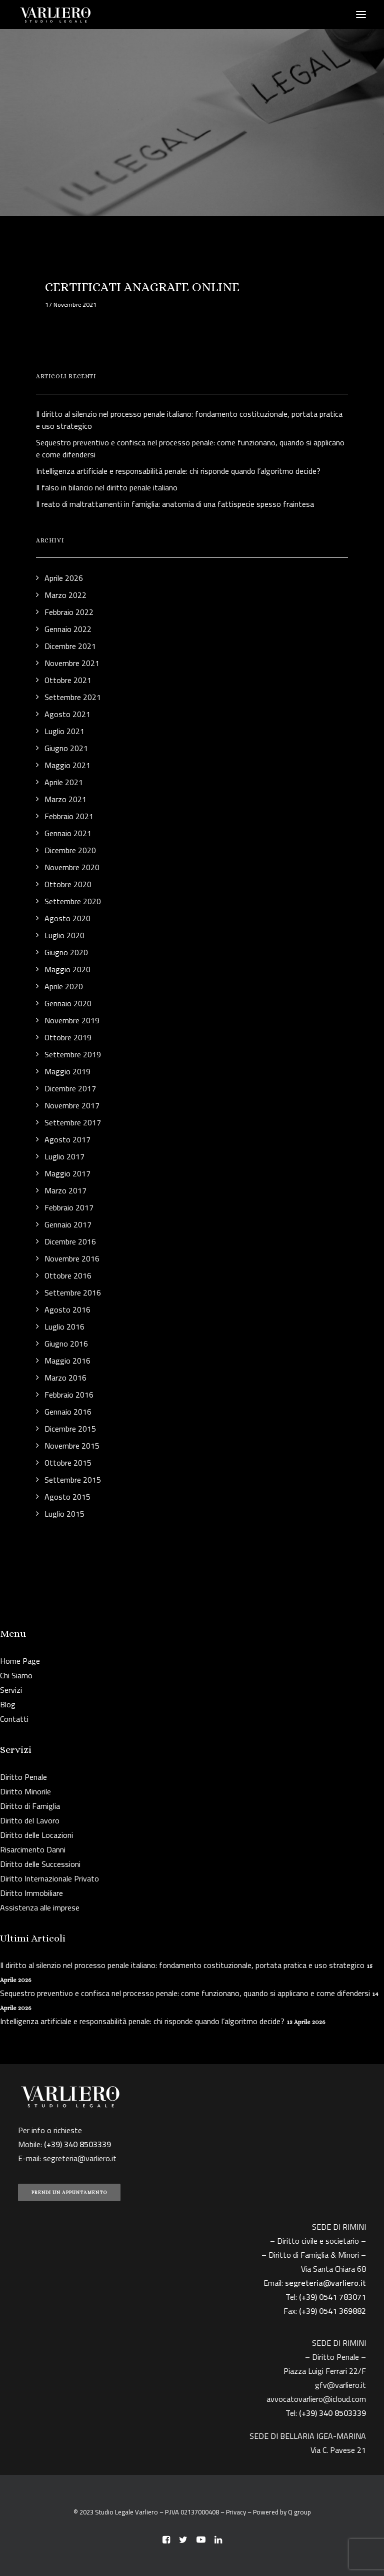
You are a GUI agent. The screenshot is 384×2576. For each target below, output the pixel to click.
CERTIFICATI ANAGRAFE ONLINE (142, 286)
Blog (8, 1704)
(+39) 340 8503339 (332, 2412)
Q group (299, 2512)
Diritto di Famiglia (30, 1805)
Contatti (14, 1718)
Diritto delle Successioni (40, 1863)
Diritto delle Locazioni (36, 1834)
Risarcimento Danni (33, 1849)
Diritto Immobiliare (31, 1892)
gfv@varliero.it (340, 2384)
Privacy (236, 2512)
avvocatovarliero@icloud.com (316, 2398)
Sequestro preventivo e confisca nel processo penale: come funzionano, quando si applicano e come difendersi (185, 1993)
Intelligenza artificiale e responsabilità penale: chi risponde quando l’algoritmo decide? (142, 2021)
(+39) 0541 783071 (332, 2296)
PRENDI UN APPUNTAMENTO (69, 2192)
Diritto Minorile (25, 1791)
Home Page (20, 1660)
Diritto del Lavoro (30, 1820)
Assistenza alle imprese (40, 1907)
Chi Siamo (16, 1675)
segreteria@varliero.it (79, 2158)
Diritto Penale (23, 1776)
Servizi (11, 1689)
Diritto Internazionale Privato (49, 1878)
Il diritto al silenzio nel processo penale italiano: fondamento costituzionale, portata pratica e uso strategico (182, 1965)
